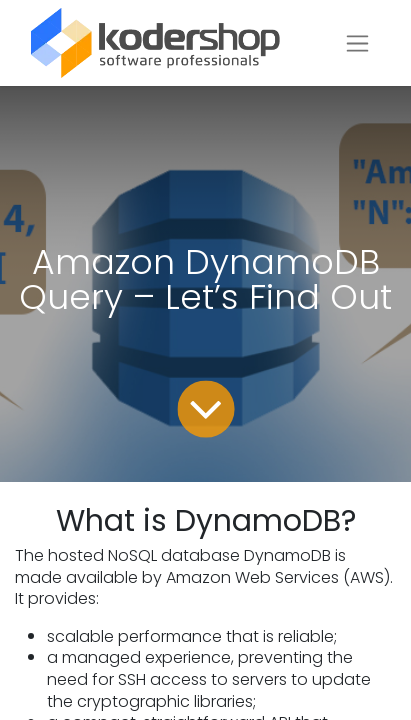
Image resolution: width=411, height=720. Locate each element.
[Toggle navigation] (357, 43)
